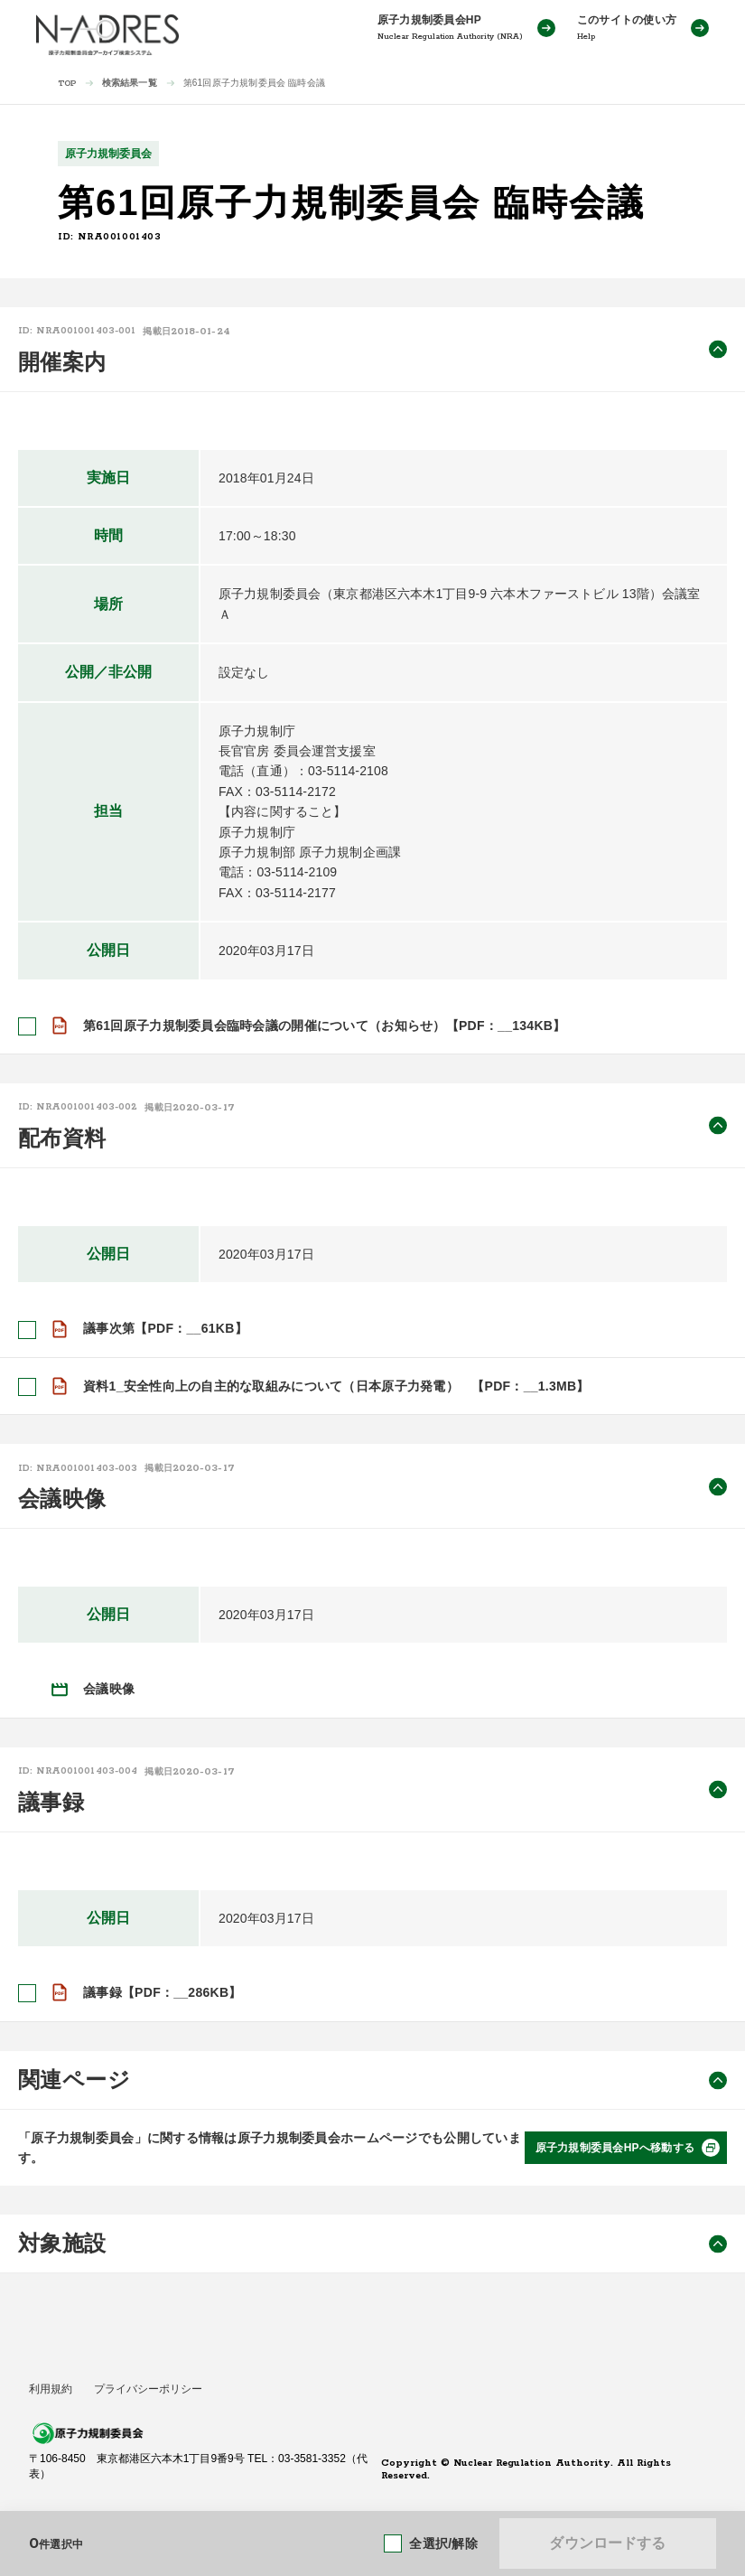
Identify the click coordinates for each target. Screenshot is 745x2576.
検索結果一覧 (129, 83)
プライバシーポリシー (148, 2389)
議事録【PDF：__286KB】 (162, 1992)
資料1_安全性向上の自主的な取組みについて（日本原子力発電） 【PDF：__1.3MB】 (336, 1385)
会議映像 (109, 1688)
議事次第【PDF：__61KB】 (165, 1328)
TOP (67, 84)
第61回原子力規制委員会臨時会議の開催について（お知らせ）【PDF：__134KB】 (324, 1025)
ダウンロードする (607, 2543)
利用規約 (50, 2389)
